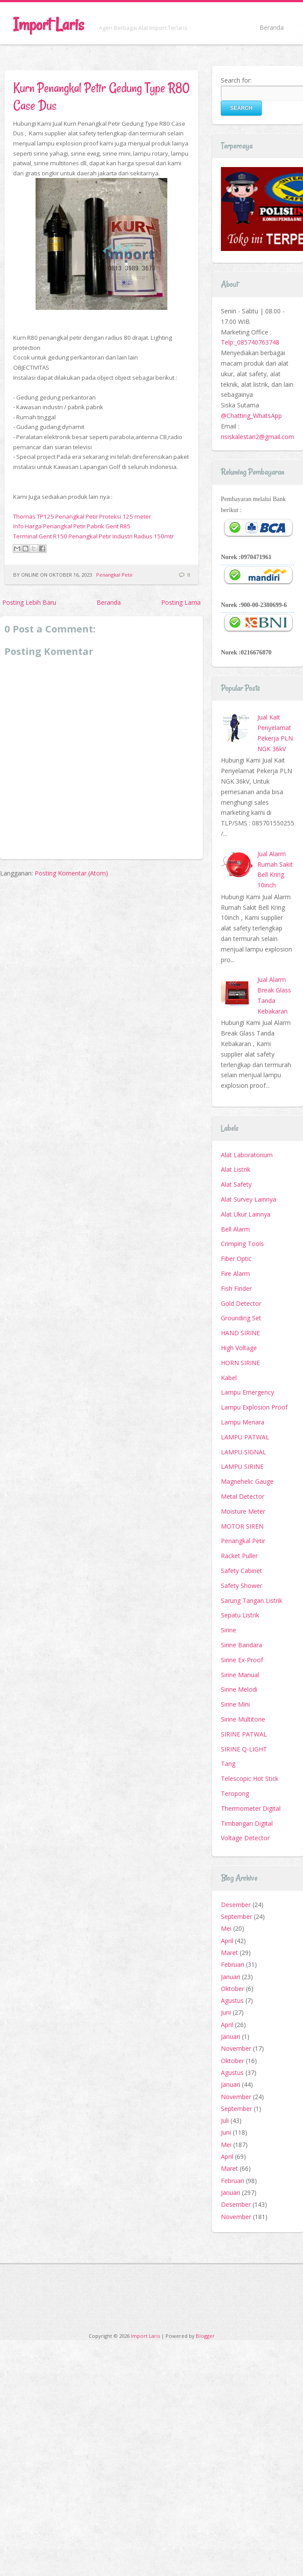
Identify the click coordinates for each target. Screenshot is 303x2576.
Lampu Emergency (247, 1392)
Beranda (272, 27)
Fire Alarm (235, 1273)
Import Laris (48, 24)
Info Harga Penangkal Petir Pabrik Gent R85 (71, 526)
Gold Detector (241, 1303)
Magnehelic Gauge (247, 1481)
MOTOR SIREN (242, 1526)
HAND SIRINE (240, 1333)
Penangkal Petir (114, 574)
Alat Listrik (235, 1169)
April (227, 1941)
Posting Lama (181, 602)
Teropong (235, 1793)
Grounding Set (241, 1318)
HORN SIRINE (240, 1363)
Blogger (205, 2336)
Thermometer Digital (251, 1808)
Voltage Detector (245, 1838)
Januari (230, 1977)
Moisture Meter (243, 1511)
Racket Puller (239, 1555)
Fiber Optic (236, 1258)
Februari (232, 1964)
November (236, 2048)
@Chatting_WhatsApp (251, 415)
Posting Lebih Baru (29, 602)
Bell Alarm (235, 1229)
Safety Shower (241, 1585)
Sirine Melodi (239, 1689)
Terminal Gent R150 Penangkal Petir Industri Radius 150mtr (93, 536)
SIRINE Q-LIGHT (244, 1749)
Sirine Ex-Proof (242, 1660)
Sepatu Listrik (240, 1615)
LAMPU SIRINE (242, 1466)
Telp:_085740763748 (250, 342)
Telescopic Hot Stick (249, 1778)
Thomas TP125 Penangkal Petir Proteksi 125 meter (82, 516)
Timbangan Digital (247, 1823)
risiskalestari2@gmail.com (257, 436)
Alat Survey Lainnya (248, 1199)
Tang (228, 1763)
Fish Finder (236, 1288)
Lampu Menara (242, 1422)
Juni (226, 2012)
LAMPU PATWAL (245, 1437)
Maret (229, 1952)
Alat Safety (236, 1184)
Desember (236, 1904)
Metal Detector (242, 1496)
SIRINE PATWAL (244, 1734)
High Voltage (239, 1348)
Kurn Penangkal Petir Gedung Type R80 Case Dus (101, 96)
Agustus (232, 2000)
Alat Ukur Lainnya (246, 1214)
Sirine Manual (240, 1675)
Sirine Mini (235, 1704)
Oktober (232, 1988)
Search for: (236, 80)
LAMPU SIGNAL (243, 1452)
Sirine (228, 1630)
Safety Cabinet (241, 1570)
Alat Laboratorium (247, 1155)
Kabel (229, 1377)
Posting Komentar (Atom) (71, 873)
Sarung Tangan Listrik (251, 1600)
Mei (226, 1928)
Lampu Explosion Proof (254, 1407)
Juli (225, 2120)
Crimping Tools (242, 1243)
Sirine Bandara (241, 1645)
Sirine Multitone (243, 1719)
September (236, 1916)
